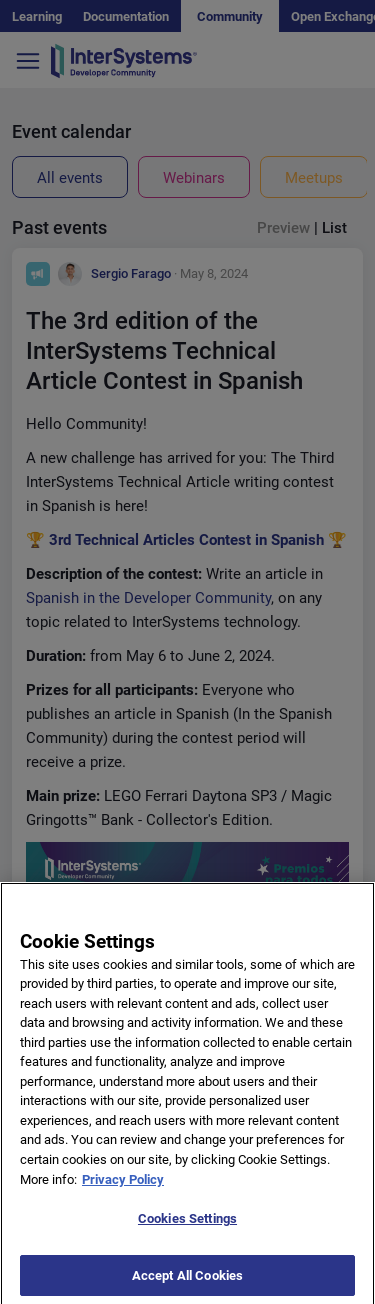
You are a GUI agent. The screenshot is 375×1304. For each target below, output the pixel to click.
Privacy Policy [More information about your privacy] (123, 1184)
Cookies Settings (187, 1224)
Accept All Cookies (187, 1281)
